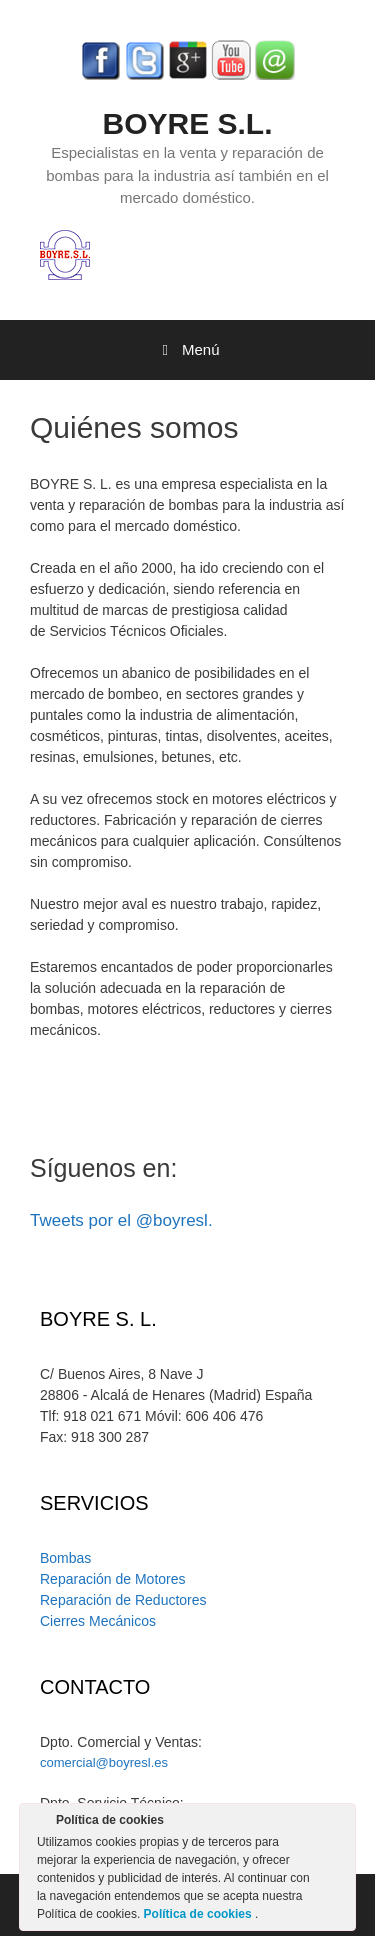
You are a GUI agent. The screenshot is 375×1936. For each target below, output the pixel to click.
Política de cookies (199, 1914)
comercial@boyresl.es (104, 1762)
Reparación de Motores (113, 1579)
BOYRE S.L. (187, 123)
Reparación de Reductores (123, 1600)
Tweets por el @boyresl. (121, 1220)
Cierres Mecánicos (98, 1621)
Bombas (65, 1558)
